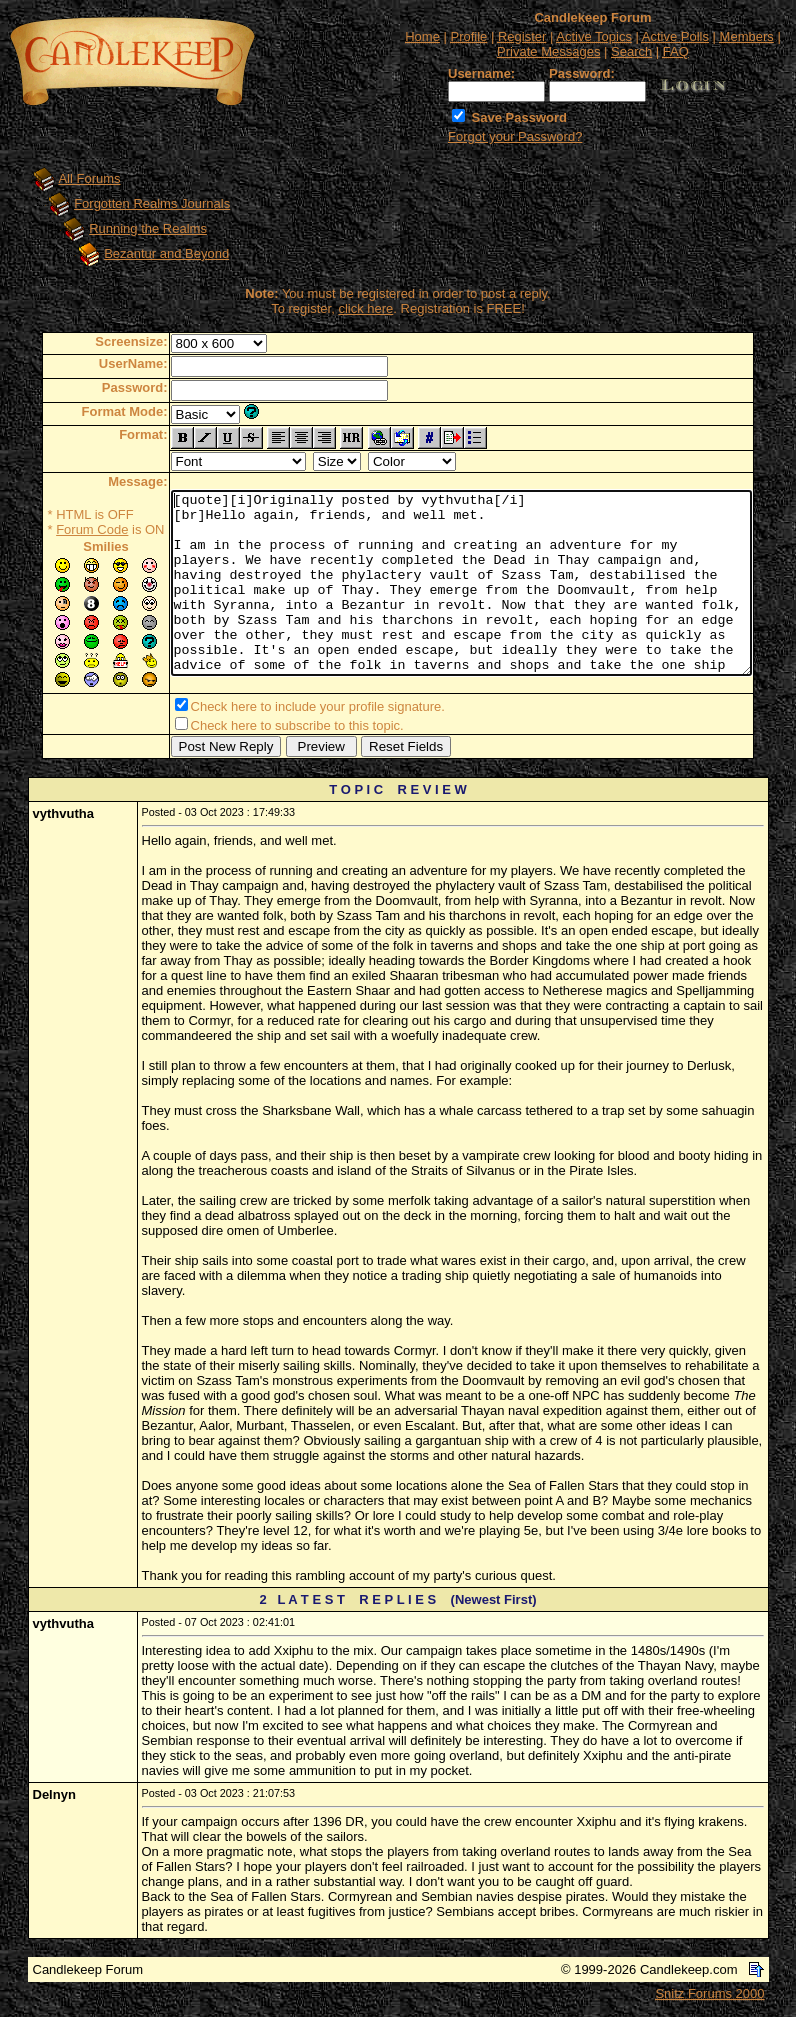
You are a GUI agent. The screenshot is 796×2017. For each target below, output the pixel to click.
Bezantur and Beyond (147, 253)
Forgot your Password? (515, 136)
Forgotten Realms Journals (133, 203)
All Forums (70, 178)
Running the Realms (129, 228)
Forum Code (58, 529)
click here (366, 308)
